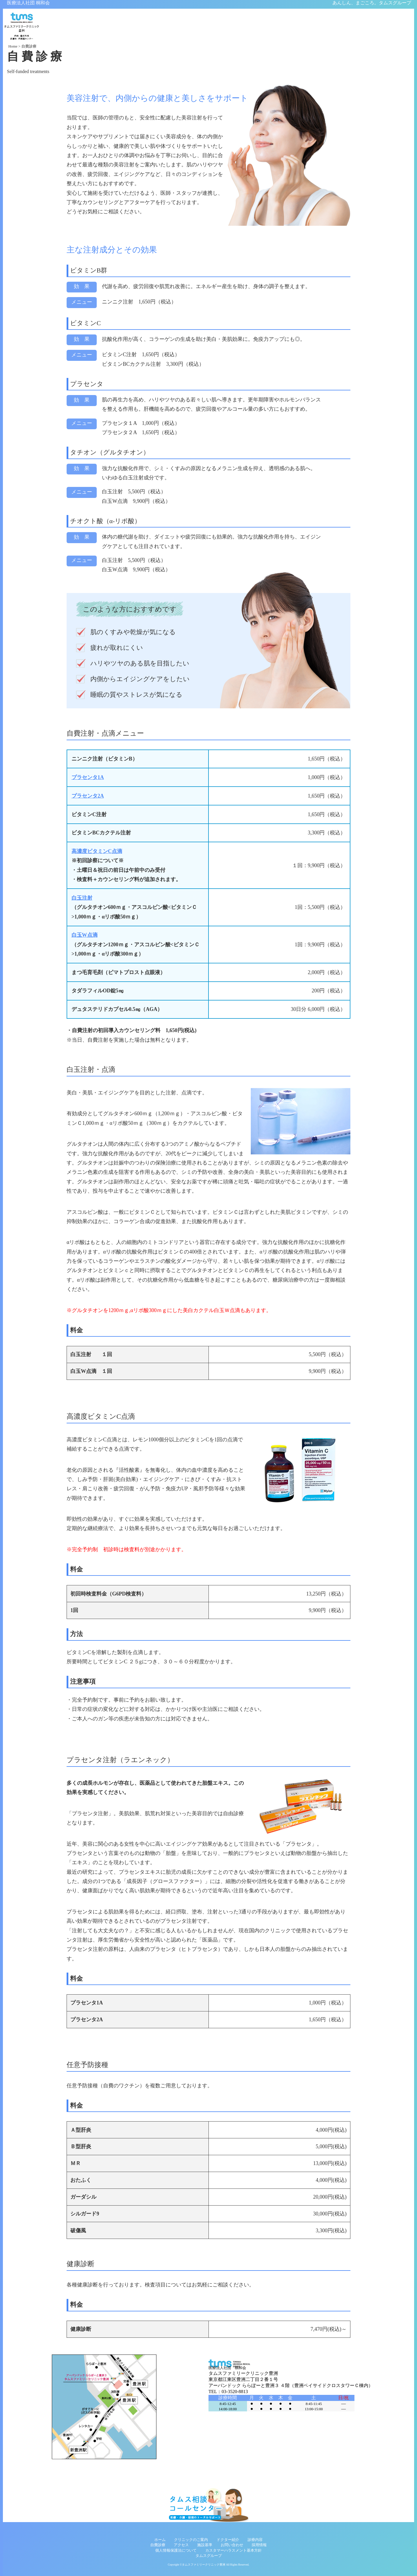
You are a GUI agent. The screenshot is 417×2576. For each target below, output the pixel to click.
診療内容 (255, 2540)
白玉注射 (82, 898)
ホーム (160, 2540)
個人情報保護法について (176, 2550)
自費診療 (157, 2545)
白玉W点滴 (85, 936)
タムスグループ (208, 2556)
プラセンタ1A (88, 778)
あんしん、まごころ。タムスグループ (371, 2)
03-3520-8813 (235, 2391)
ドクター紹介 (228, 2540)
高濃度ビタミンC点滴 (97, 852)
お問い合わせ (232, 2545)
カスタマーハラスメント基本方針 (233, 2550)
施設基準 (204, 2545)
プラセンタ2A (88, 796)
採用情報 (259, 2545)
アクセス (181, 2545)
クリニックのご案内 (191, 2540)
